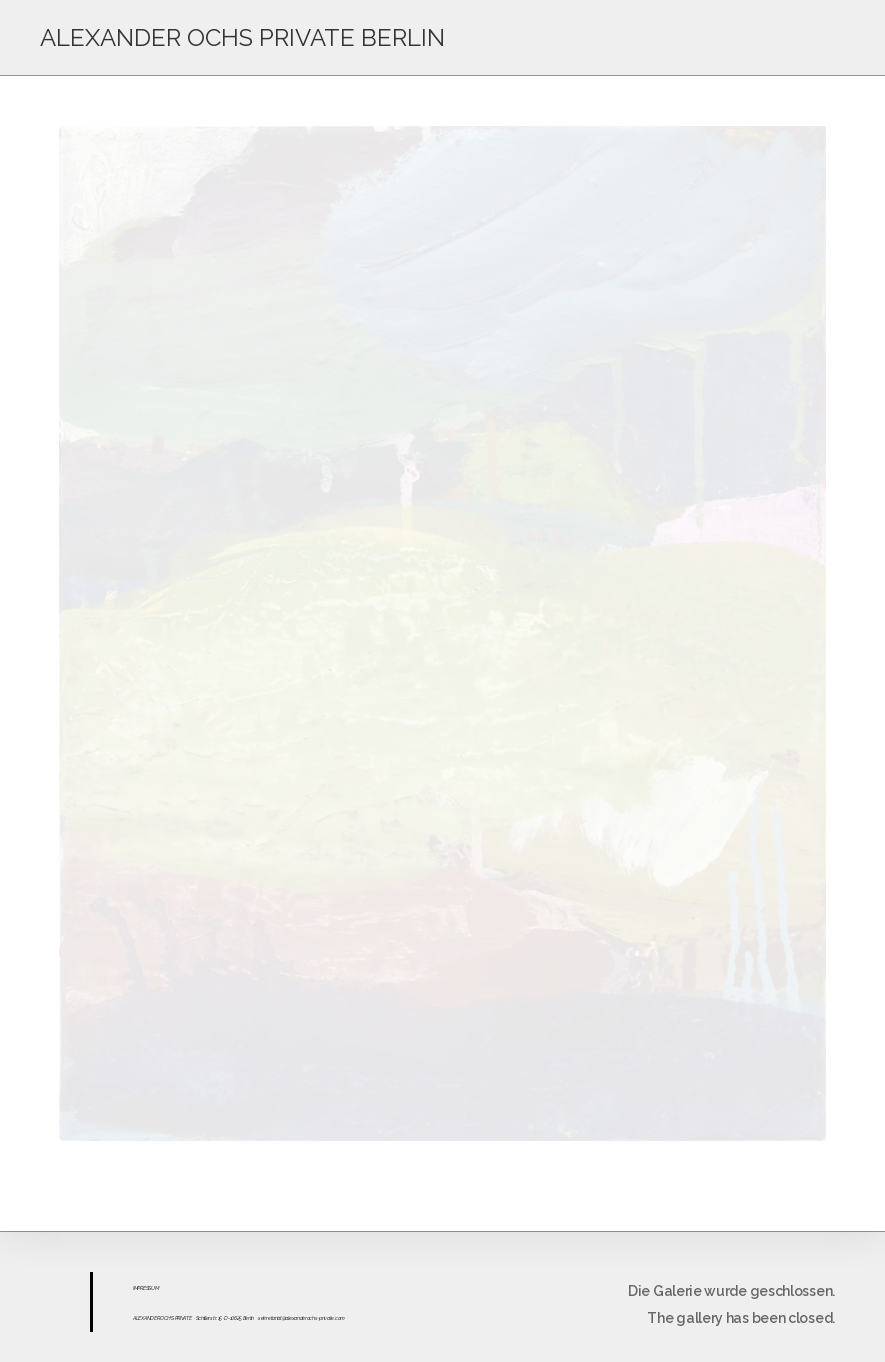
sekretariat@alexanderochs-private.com (301, 1318)
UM (154, 1288)
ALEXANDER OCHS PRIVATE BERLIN (242, 37)
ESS (147, 1288)
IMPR (138, 1288)
